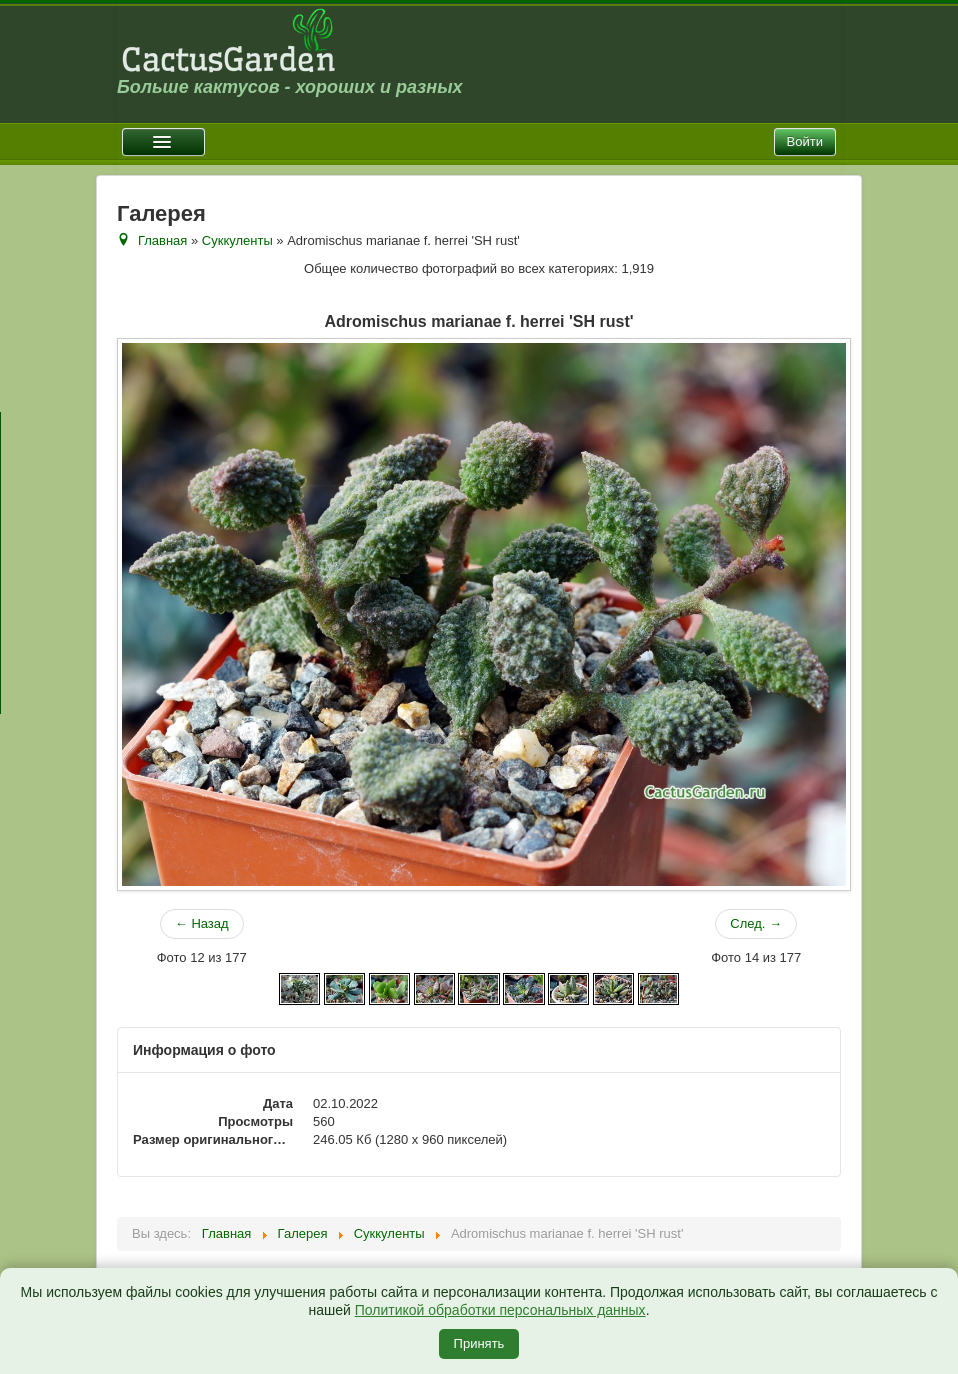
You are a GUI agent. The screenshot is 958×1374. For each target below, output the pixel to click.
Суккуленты (237, 240)
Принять (479, 1343)
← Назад (202, 923)
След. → (756, 923)
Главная (162, 240)
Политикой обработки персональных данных (500, 1310)
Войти (805, 141)
